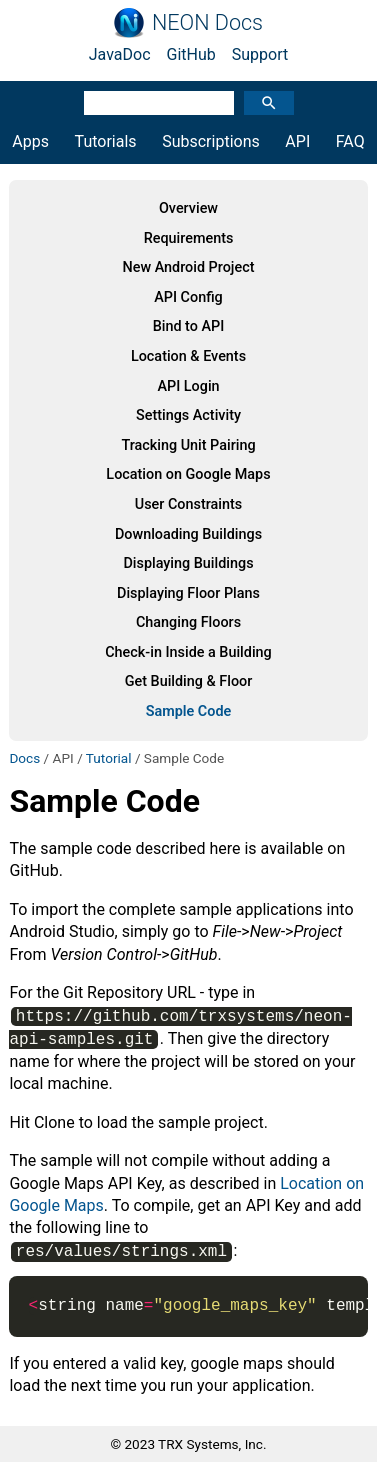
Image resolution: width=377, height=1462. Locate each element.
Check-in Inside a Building (188, 652)
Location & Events (188, 356)
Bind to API (189, 326)
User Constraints (188, 504)
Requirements (189, 238)
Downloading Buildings (188, 534)
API (297, 141)
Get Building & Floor (189, 681)
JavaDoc (120, 54)
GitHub (191, 54)
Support (260, 54)
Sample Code (189, 711)
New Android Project (188, 267)
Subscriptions (211, 141)
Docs (24, 758)
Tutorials (106, 141)
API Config (188, 297)
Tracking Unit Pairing (188, 445)
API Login (188, 386)
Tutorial (109, 758)
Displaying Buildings (188, 563)
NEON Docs (207, 23)
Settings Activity (188, 415)
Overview (188, 208)
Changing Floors (188, 622)
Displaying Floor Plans (188, 593)
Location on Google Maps (188, 474)
